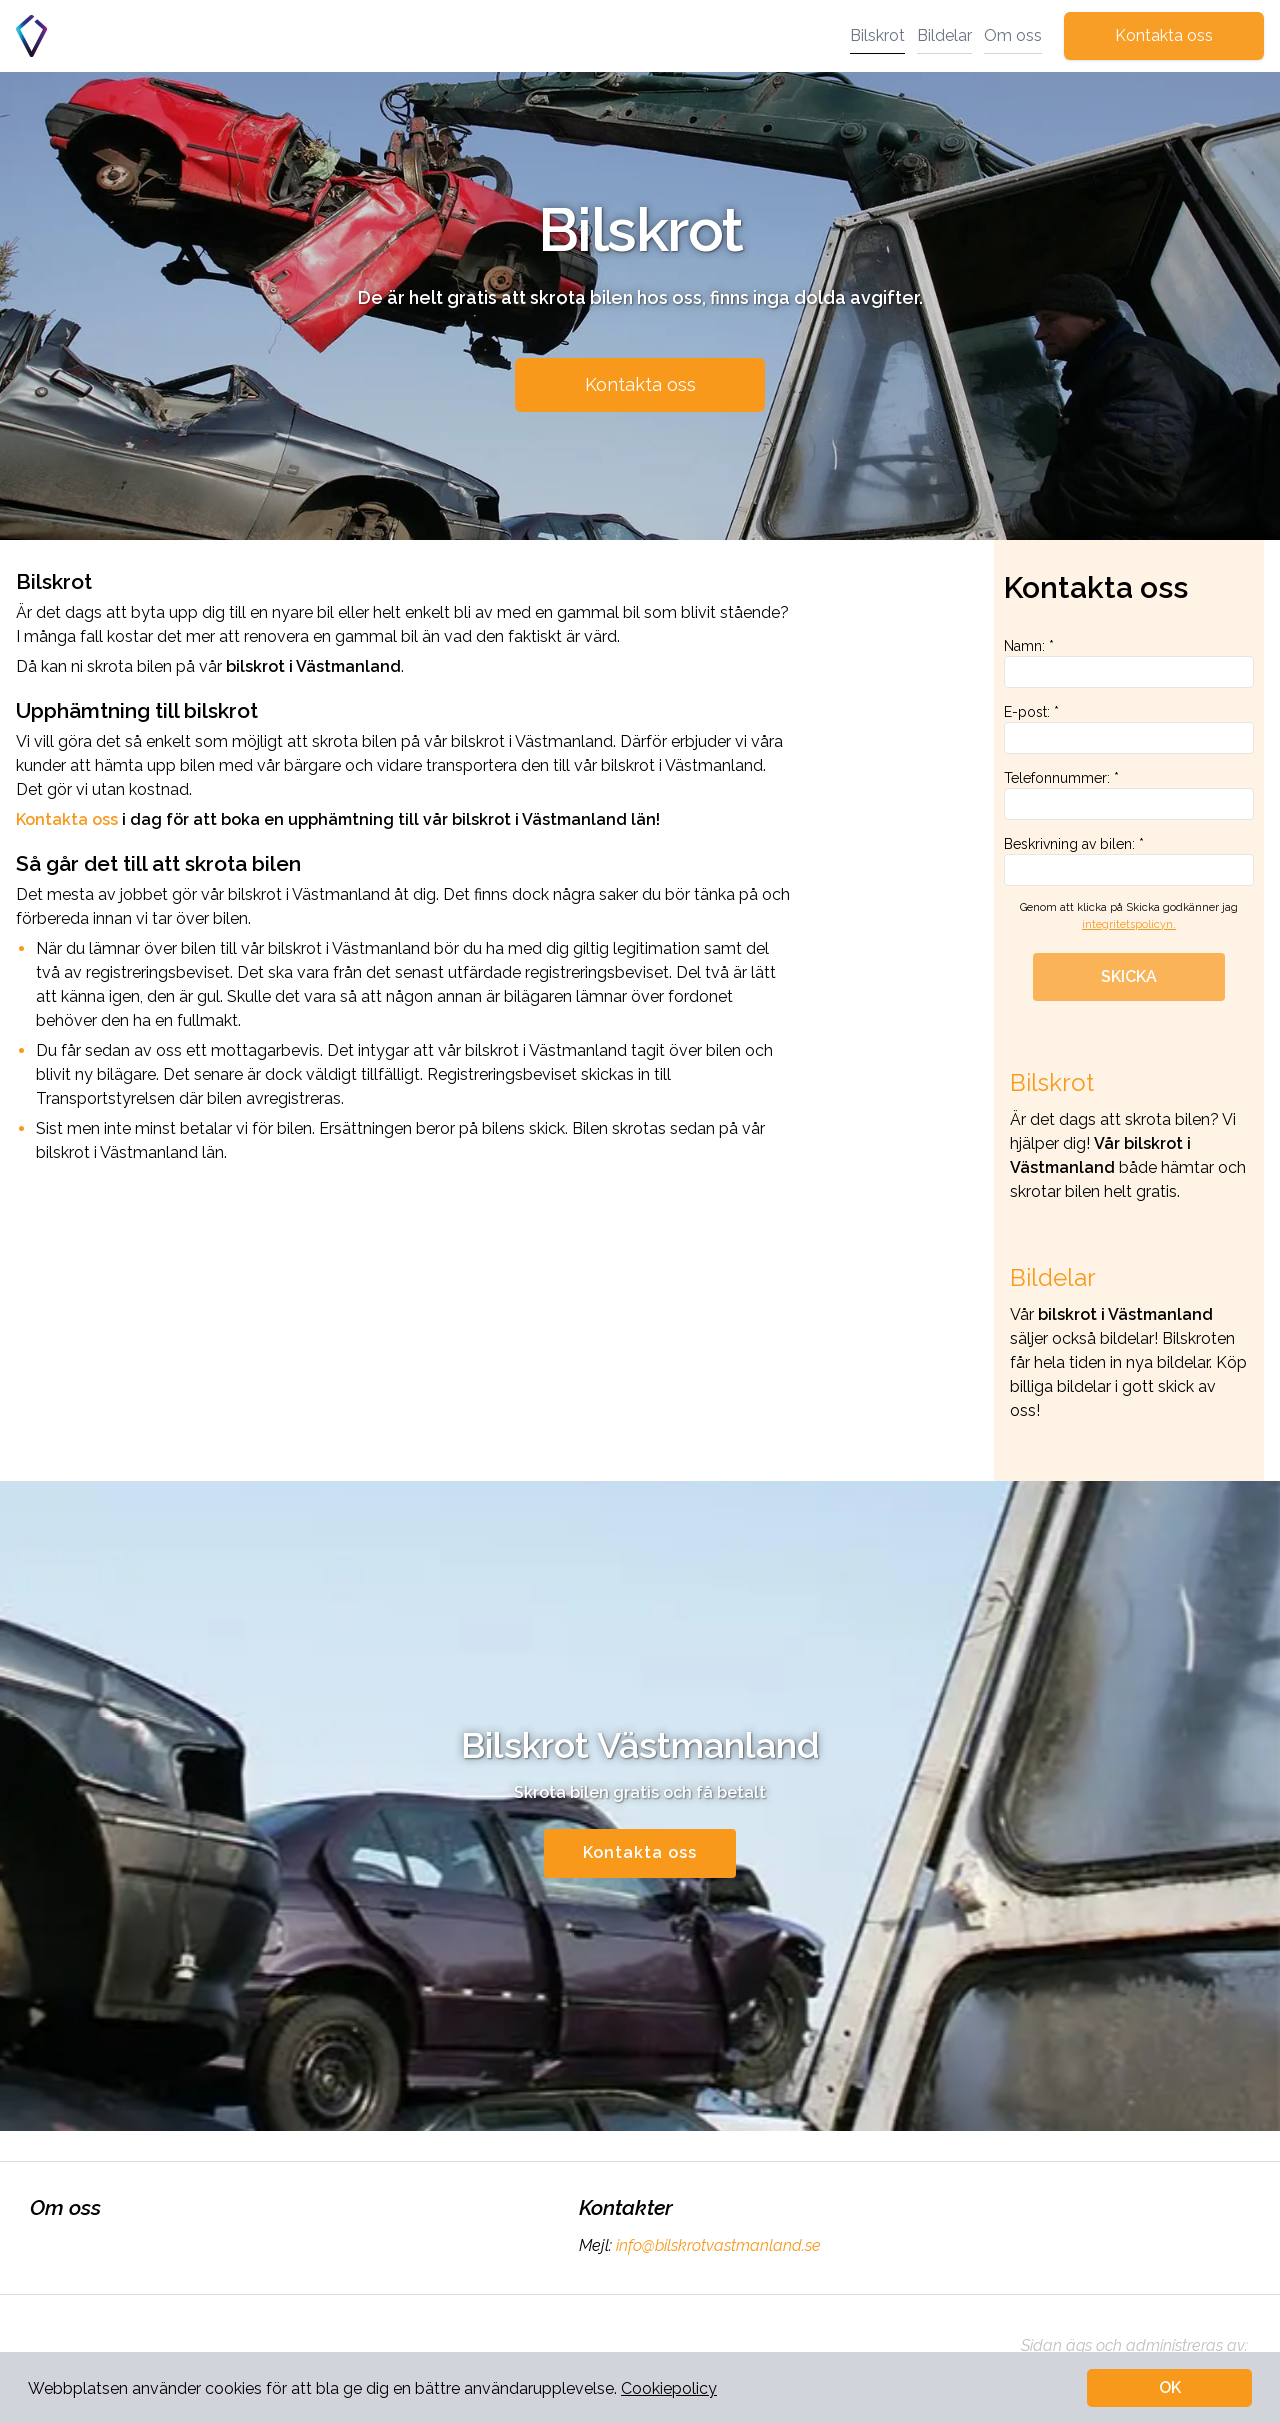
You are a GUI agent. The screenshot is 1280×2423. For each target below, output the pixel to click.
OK (1170, 2387)
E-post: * (1129, 729)
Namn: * (1129, 663)
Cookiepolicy (669, 2388)
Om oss (1013, 35)
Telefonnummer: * (1129, 795)
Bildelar (944, 35)
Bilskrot (877, 35)
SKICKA (1129, 976)
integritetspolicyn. (1129, 924)
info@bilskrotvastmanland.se (716, 2245)
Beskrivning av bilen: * (1129, 861)
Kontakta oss (1164, 35)
